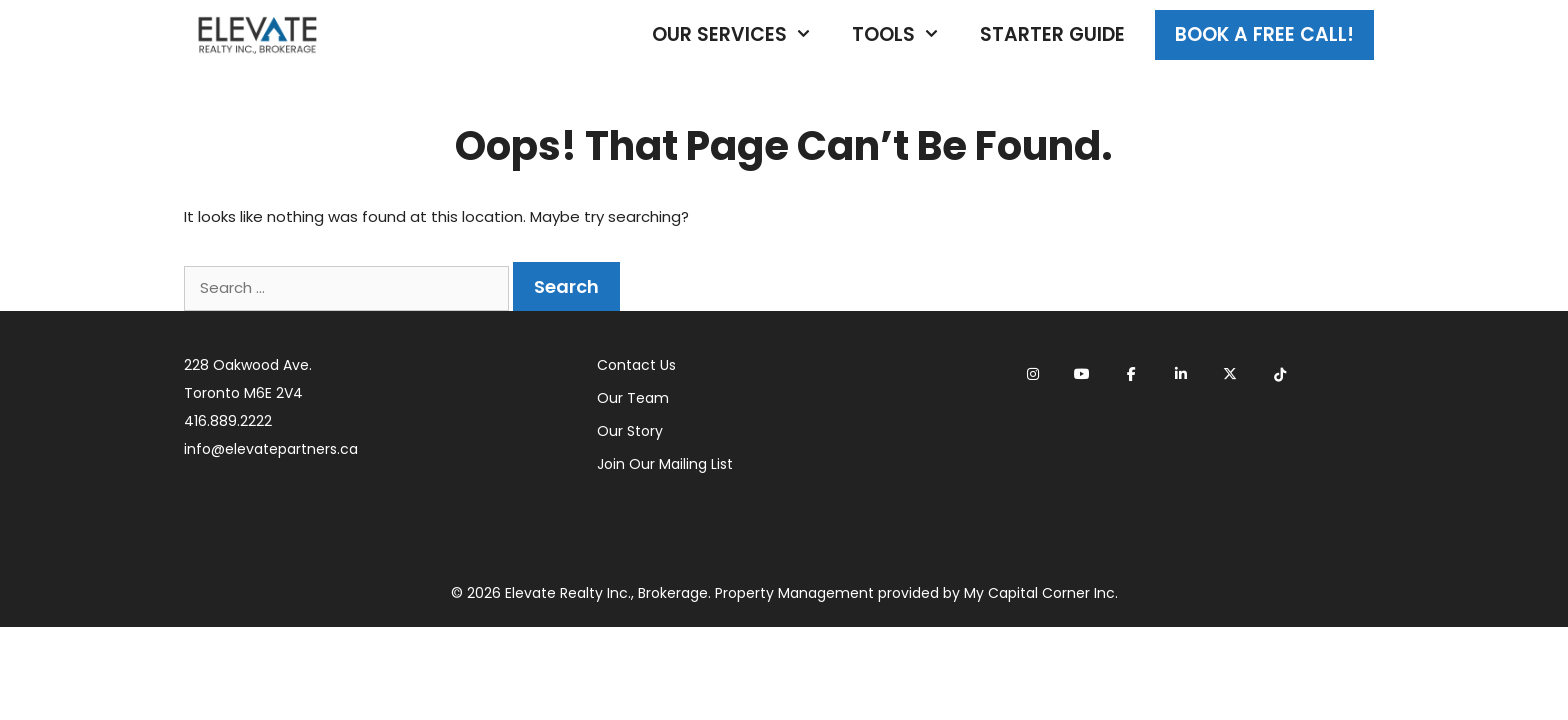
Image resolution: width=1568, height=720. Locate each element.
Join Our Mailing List (665, 464)
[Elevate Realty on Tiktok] (1280, 375)
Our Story (630, 431)
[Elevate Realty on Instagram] (1033, 374)
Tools (906, 35)
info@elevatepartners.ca (271, 449)
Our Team (633, 398)
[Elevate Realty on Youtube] (1082, 374)
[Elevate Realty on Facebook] (1131, 374)
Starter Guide (1052, 34)
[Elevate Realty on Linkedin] (1181, 374)
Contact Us (636, 365)
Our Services (742, 35)
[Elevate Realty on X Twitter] (1230, 374)
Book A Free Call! (1264, 34)
